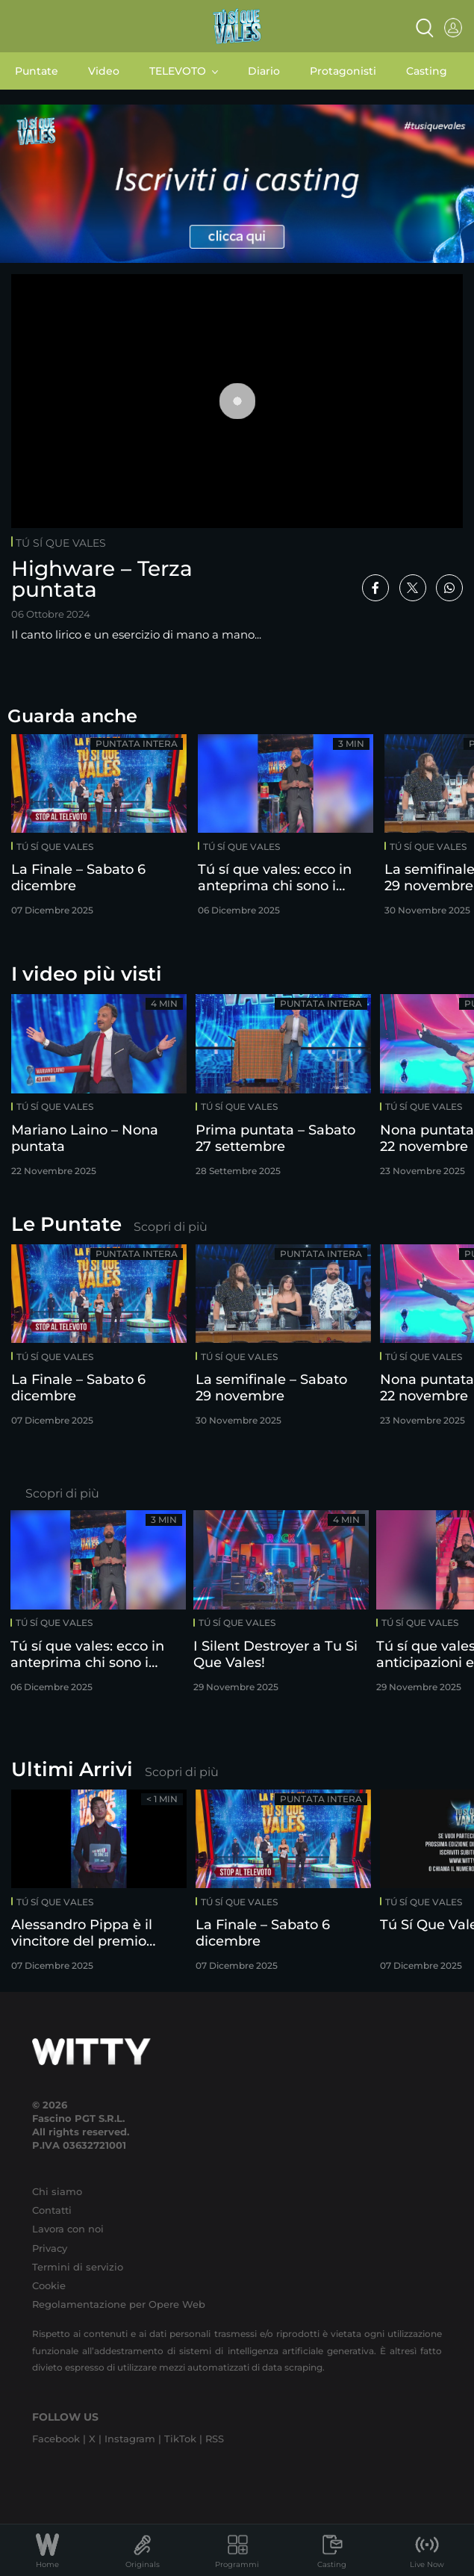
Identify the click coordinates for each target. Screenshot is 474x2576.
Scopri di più (171, 1227)
